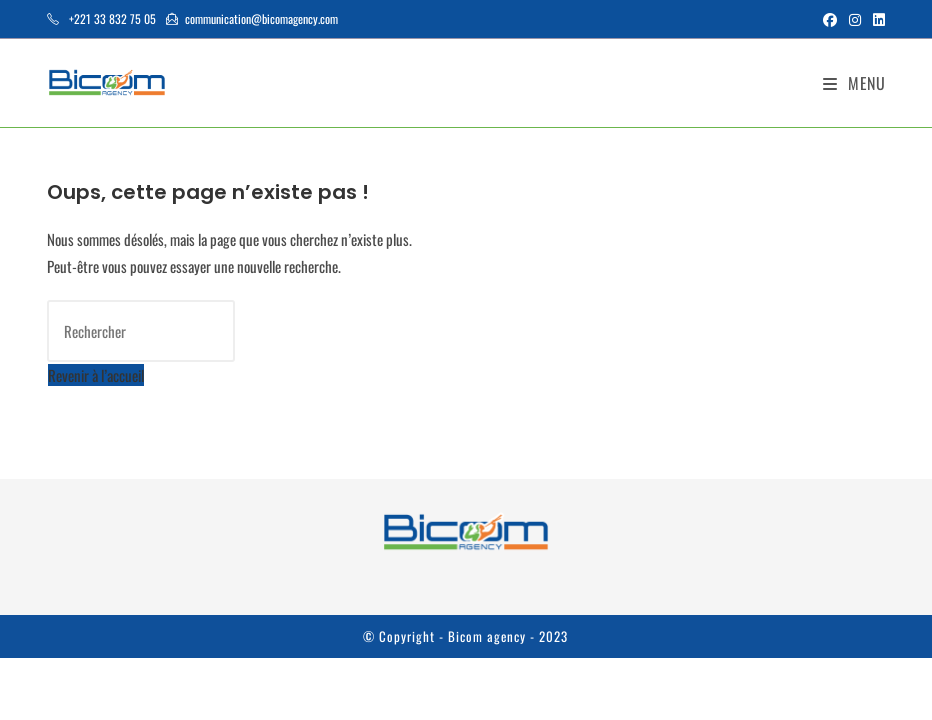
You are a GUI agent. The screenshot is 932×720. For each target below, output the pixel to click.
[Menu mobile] (854, 83)
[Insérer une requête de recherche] (141, 331)
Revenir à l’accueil (96, 375)
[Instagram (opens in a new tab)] (855, 19)
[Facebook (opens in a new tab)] (830, 19)
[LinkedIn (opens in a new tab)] (876, 19)
